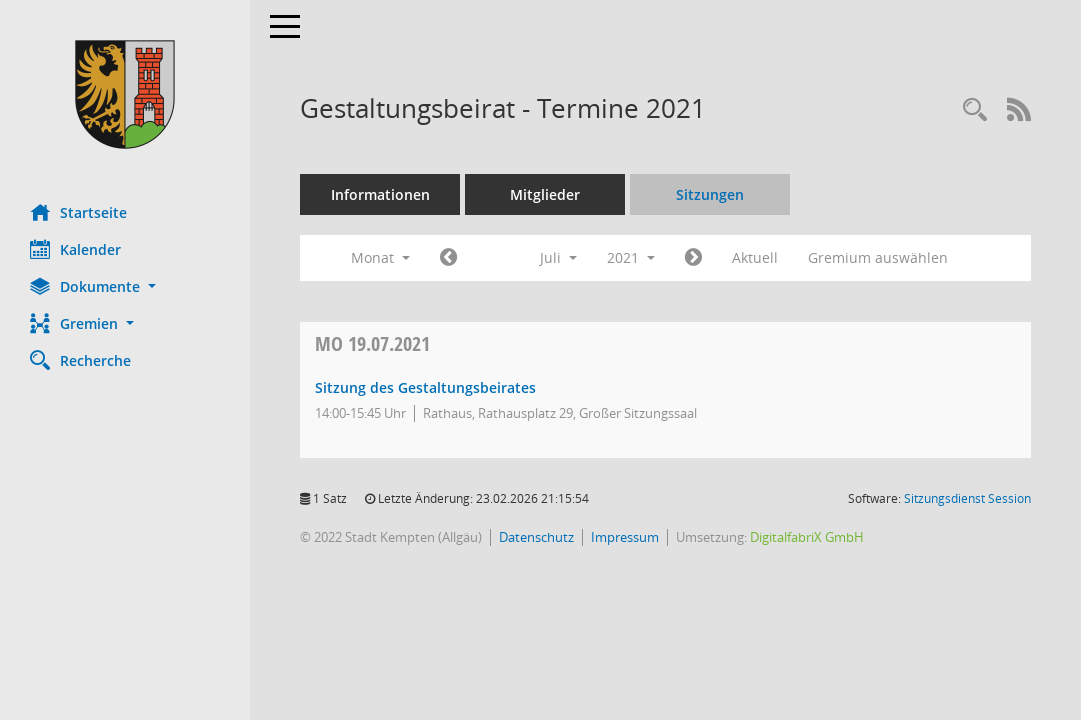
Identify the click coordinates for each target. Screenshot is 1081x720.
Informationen (380, 194)
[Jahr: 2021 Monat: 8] (693, 258)
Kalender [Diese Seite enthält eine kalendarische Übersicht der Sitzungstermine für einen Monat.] (75, 249)
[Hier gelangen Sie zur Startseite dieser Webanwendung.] (125, 94)
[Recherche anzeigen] (975, 110)
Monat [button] (380, 257)
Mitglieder (545, 194)
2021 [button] (631, 257)
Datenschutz (536, 537)
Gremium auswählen (878, 257)
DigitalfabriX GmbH (807, 537)
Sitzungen (710, 194)
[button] (125, 286)
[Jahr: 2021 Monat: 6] (448, 258)
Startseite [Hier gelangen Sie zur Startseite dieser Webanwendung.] (78, 212)
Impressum (625, 537)
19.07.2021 (372, 343)
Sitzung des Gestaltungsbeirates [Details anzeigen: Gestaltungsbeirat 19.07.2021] (425, 387)
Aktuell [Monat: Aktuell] (755, 257)
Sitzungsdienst (967, 498)
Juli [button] (558, 257)
